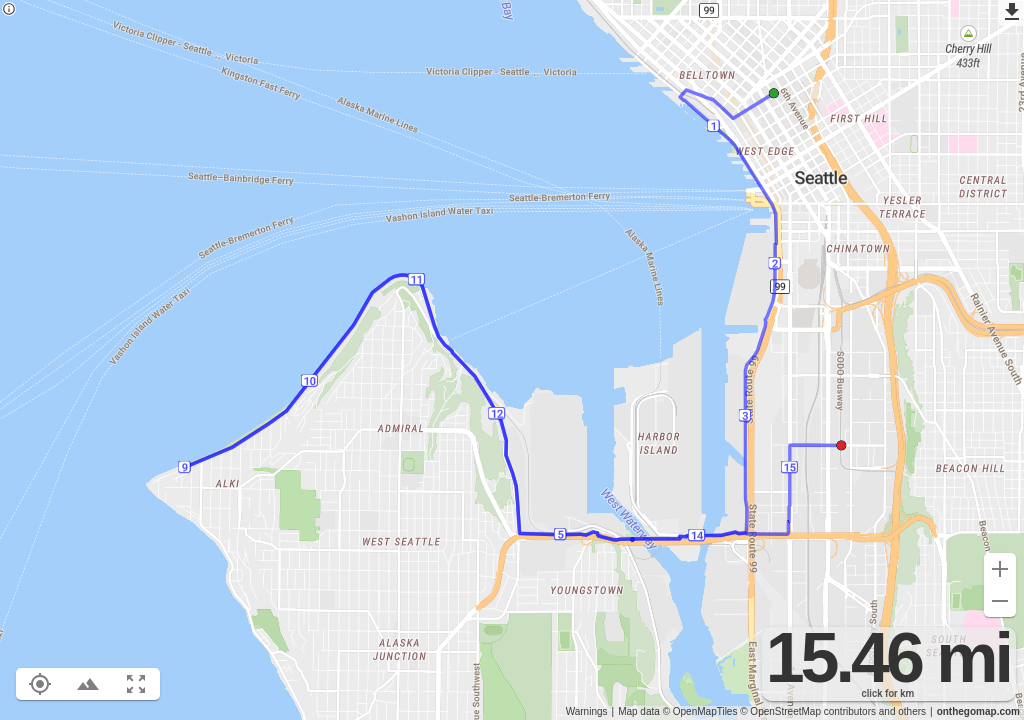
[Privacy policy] (9, 10)
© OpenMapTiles (700, 711)
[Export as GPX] (1011, 13)
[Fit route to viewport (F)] (136, 684)
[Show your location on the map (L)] (40, 684)
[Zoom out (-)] (1000, 601)
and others (902, 711)
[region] (512, 360)
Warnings (587, 711)
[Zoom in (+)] (1000, 569)
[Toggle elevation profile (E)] (88, 684)
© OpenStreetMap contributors (808, 711)
